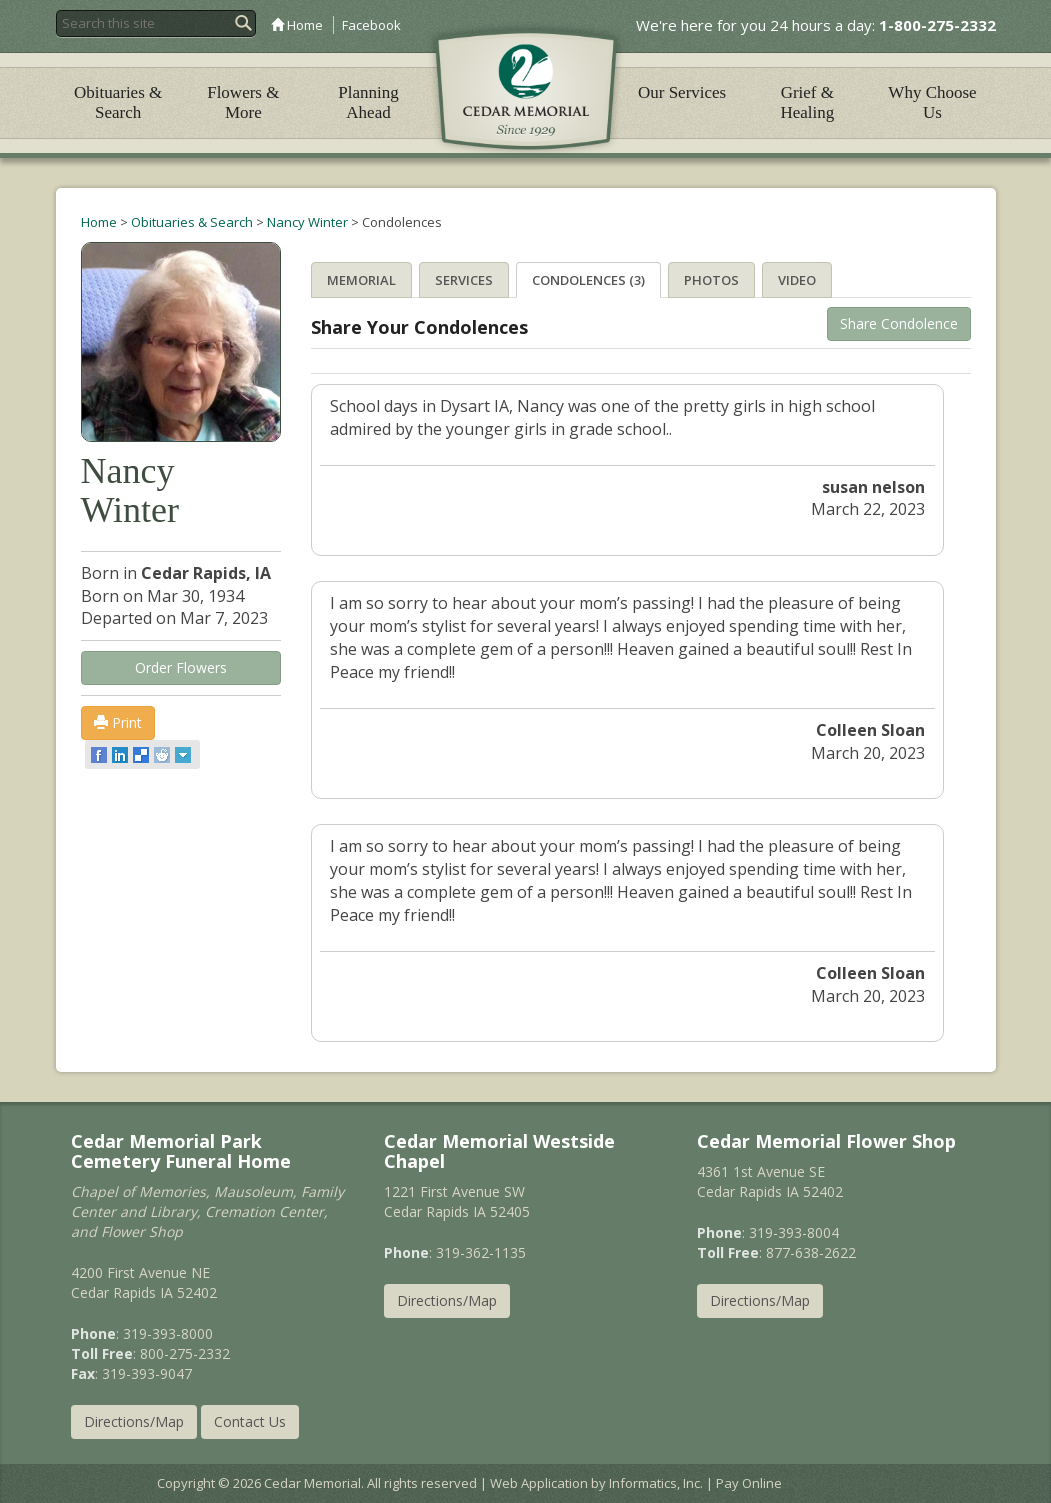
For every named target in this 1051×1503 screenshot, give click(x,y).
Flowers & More (243, 102)
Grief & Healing (807, 102)
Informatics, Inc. (656, 1483)
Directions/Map (134, 1421)
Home (297, 25)
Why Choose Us (932, 102)
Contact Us (250, 1421)
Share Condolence (899, 323)
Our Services (682, 92)
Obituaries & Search (118, 102)
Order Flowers (181, 667)
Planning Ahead (368, 102)
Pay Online (749, 1483)
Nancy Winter (307, 222)
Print (118, 722)
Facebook (371, 25)
